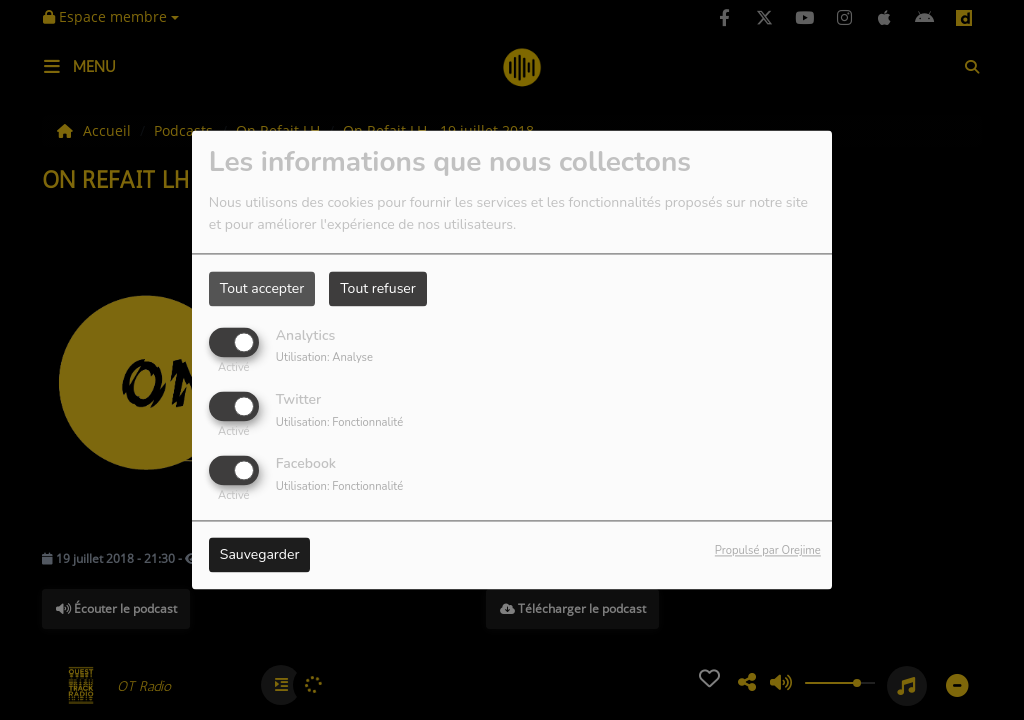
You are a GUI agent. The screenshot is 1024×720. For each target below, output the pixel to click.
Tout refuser (378, 288)
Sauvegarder (260, 555)
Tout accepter (262, 288)
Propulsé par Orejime (768, 551)
